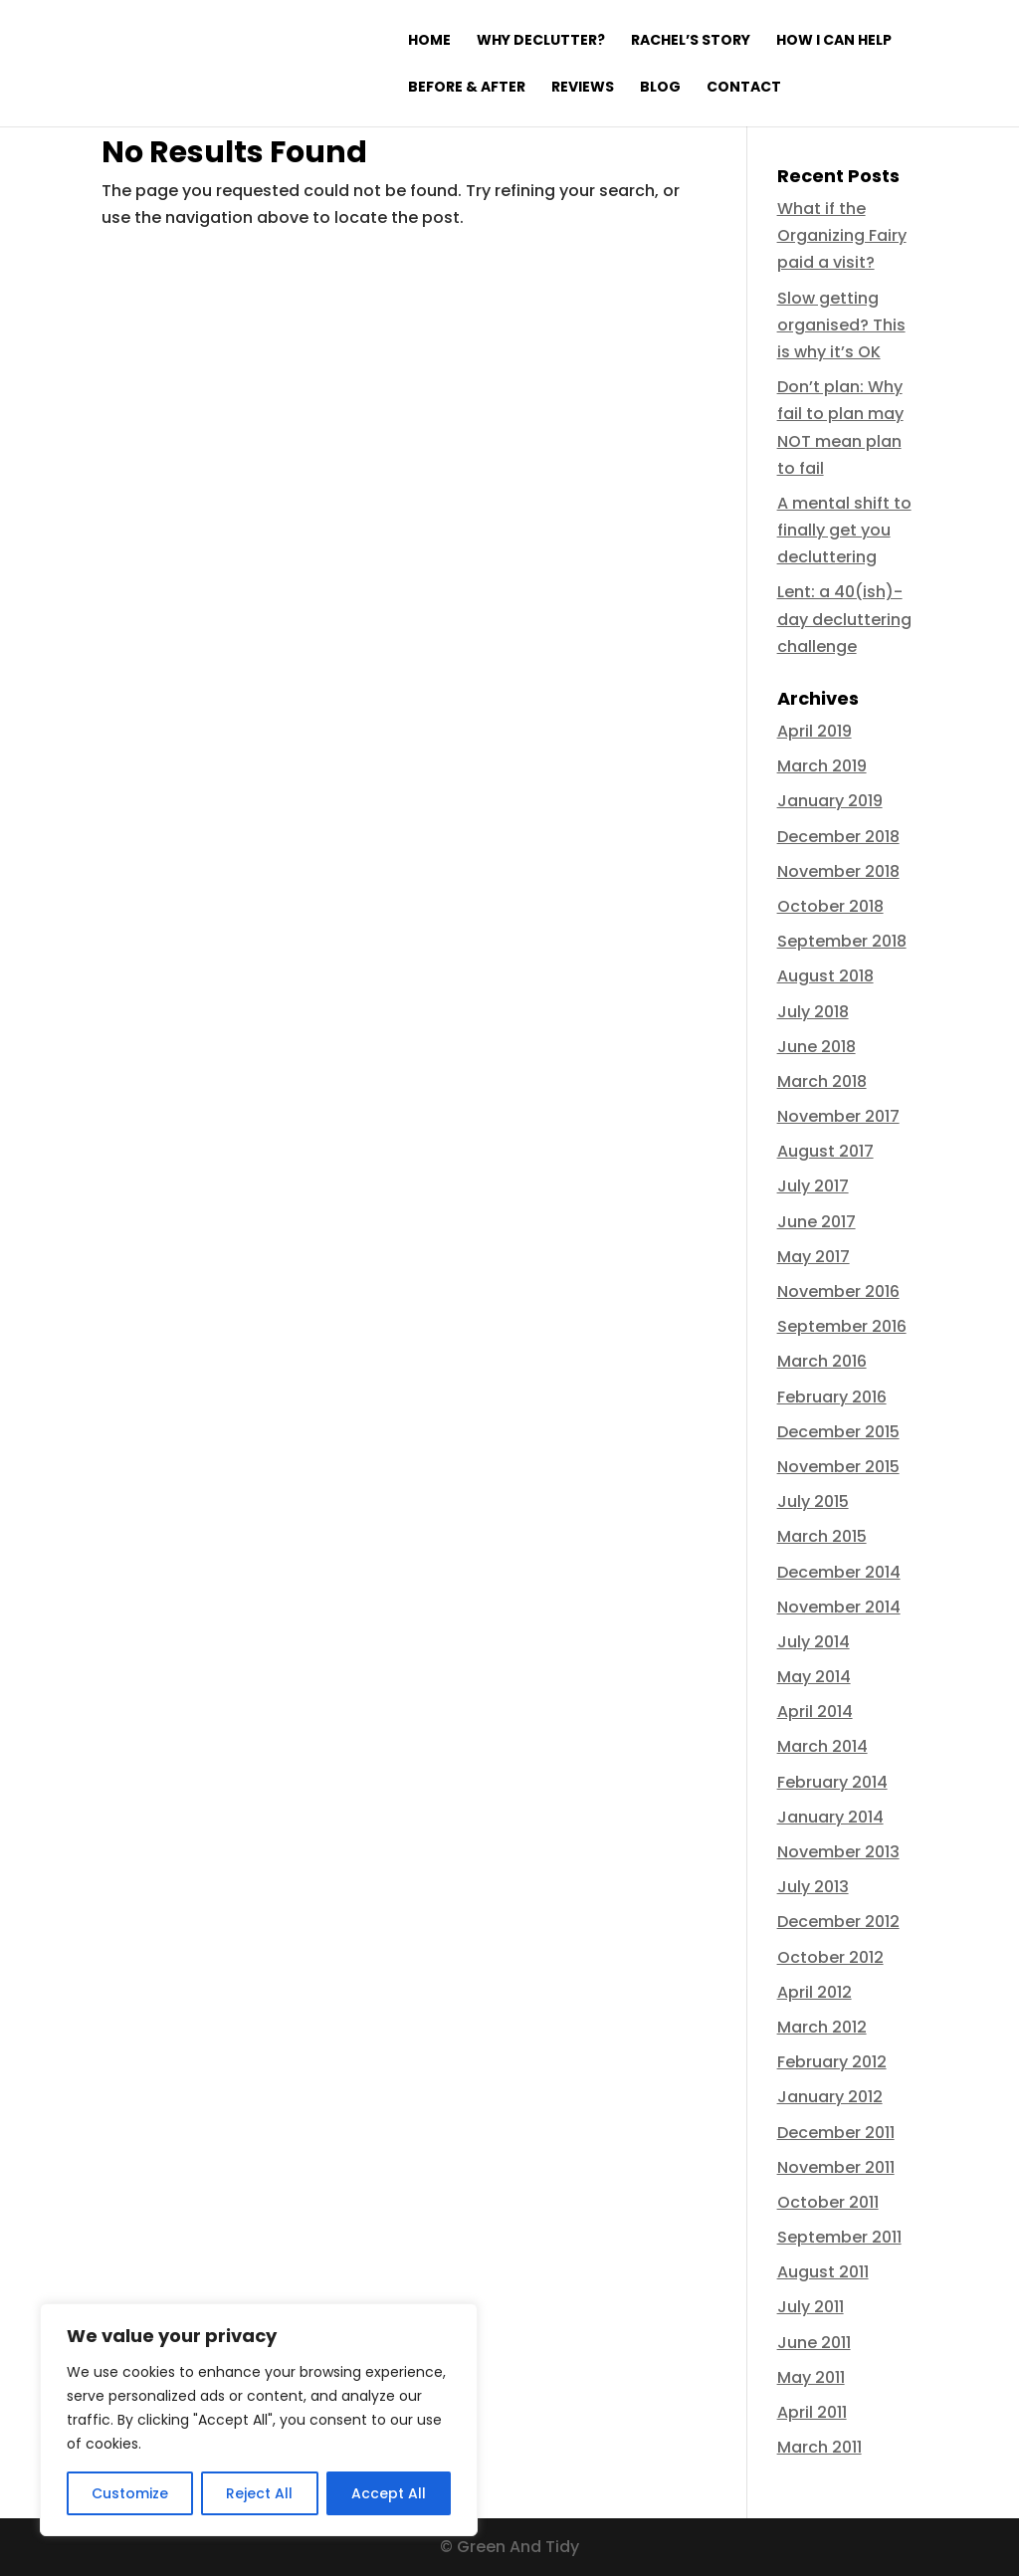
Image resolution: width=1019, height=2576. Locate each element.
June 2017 (816, 1221)
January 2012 (830, 2096)
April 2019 (814, 731)
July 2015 (813, 1501)
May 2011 (811, 2377)
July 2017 (813, 1186)
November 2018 (838, 871)
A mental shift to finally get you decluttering (844, 530)
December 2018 (838, 836)
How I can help (834, 41)
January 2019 (830, 800)
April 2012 (814, 1992)
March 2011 (819, 2447)
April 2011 (812, 2412)
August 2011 (823, 2271)
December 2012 (838, 1921)
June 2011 (814, 2342)
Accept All (388, 2493)
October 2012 (830, 1957)
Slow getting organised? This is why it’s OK (841, 325)
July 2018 (813, 1011)
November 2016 (838, 1291)
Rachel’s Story (690, 41)
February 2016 (832, 1397)
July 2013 (813, 1886)
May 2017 (813, 1256)
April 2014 (815, 1711)
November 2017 (838, 1116)
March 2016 (822, 1361)
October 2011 (828, 2202)
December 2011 (836, 2132)
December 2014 (839, 1572)
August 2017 (825, 1151)
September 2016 (842, 1326)
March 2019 (822, 765)
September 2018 (842, 941)
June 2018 (816, 1046)
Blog (660, 88)
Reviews (582, 88)
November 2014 (839, 1607)
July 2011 (810, 2306)
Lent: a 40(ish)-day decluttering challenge (844, 618)
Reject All (259, 2493)
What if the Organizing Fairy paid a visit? (842, 235)
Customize (130, 2493)
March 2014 (822, 1746)
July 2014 (813, 1641)
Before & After (466, 88)
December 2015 (838, 1431)
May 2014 (814, 1676)
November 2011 (836, 2167)
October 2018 (830, 906)
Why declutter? (541, 41)
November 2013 (838, 1851)
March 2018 (822, 1081)
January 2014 (830, 1817)
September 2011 (839, 2237)
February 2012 (832, 2061)
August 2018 (825, 976)
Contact (744, 88)
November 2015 (838, 1466)
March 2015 (822, 1536)
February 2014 (832, 1782)
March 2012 (822, 2027)
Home (429, 41)
